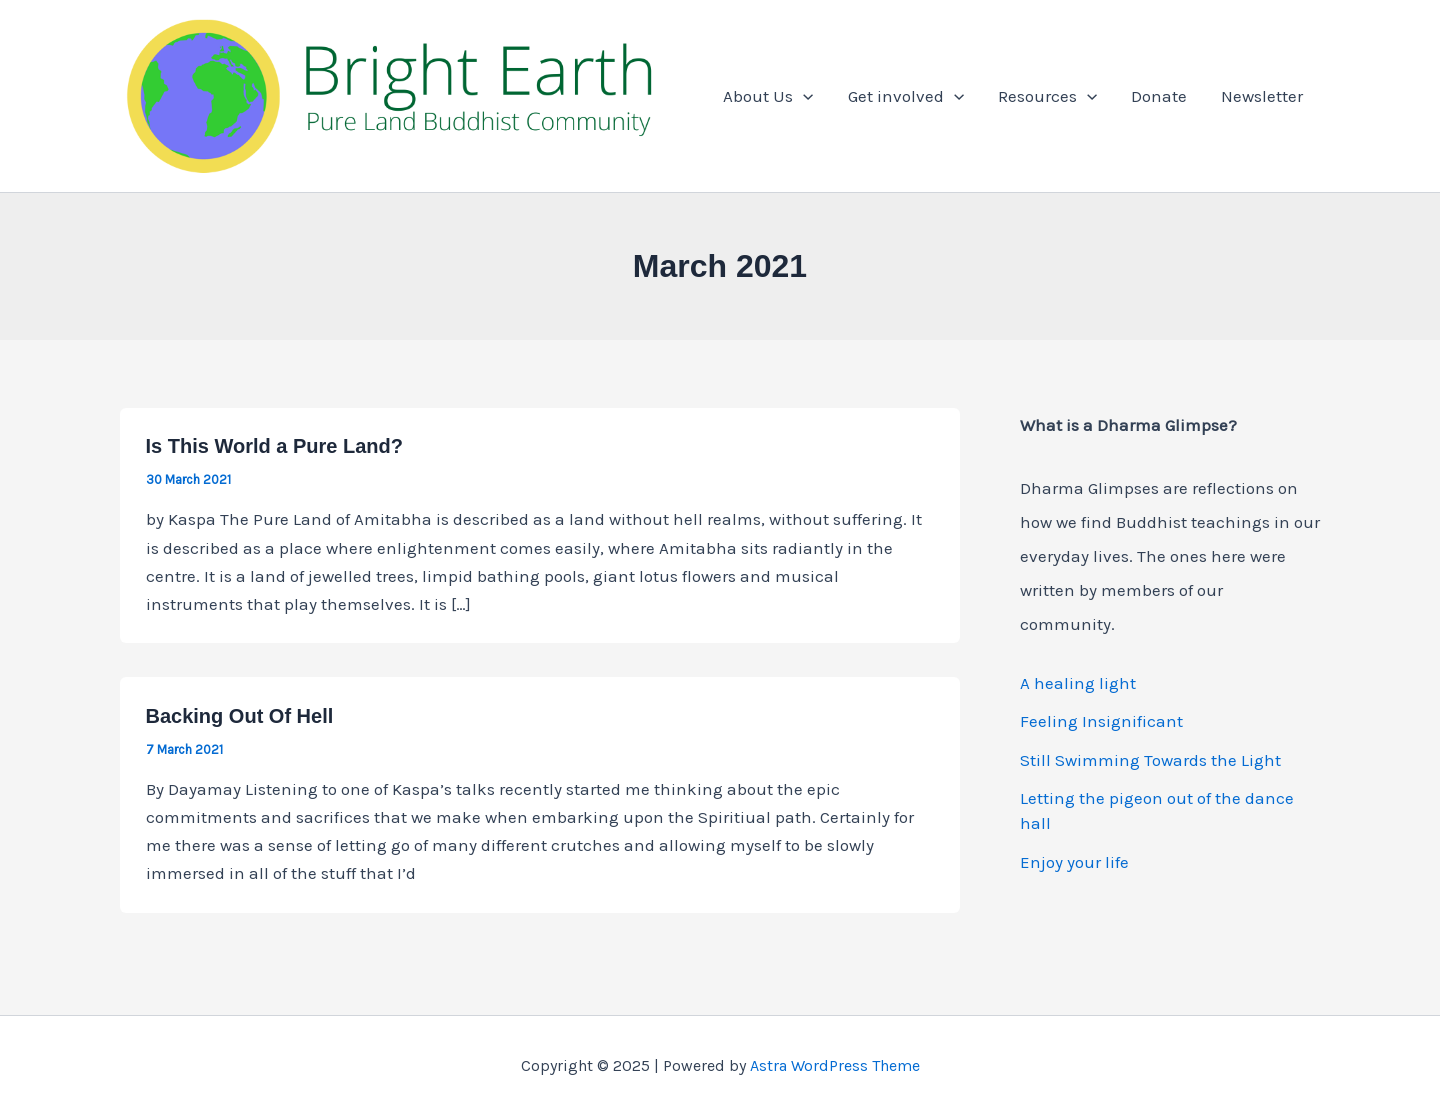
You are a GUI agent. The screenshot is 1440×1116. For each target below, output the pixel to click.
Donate (1159, 96)
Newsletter (1262, 96)
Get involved (906, 96)
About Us (768, 96)
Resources (1047, 96)
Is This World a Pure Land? (274, 446)
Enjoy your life (1074, 862)
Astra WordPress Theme (835, 1065)
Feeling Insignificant (1101, 721)
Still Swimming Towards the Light (1150, 760)
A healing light (1078, 683)
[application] (803, 96)
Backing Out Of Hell (240, 716)
